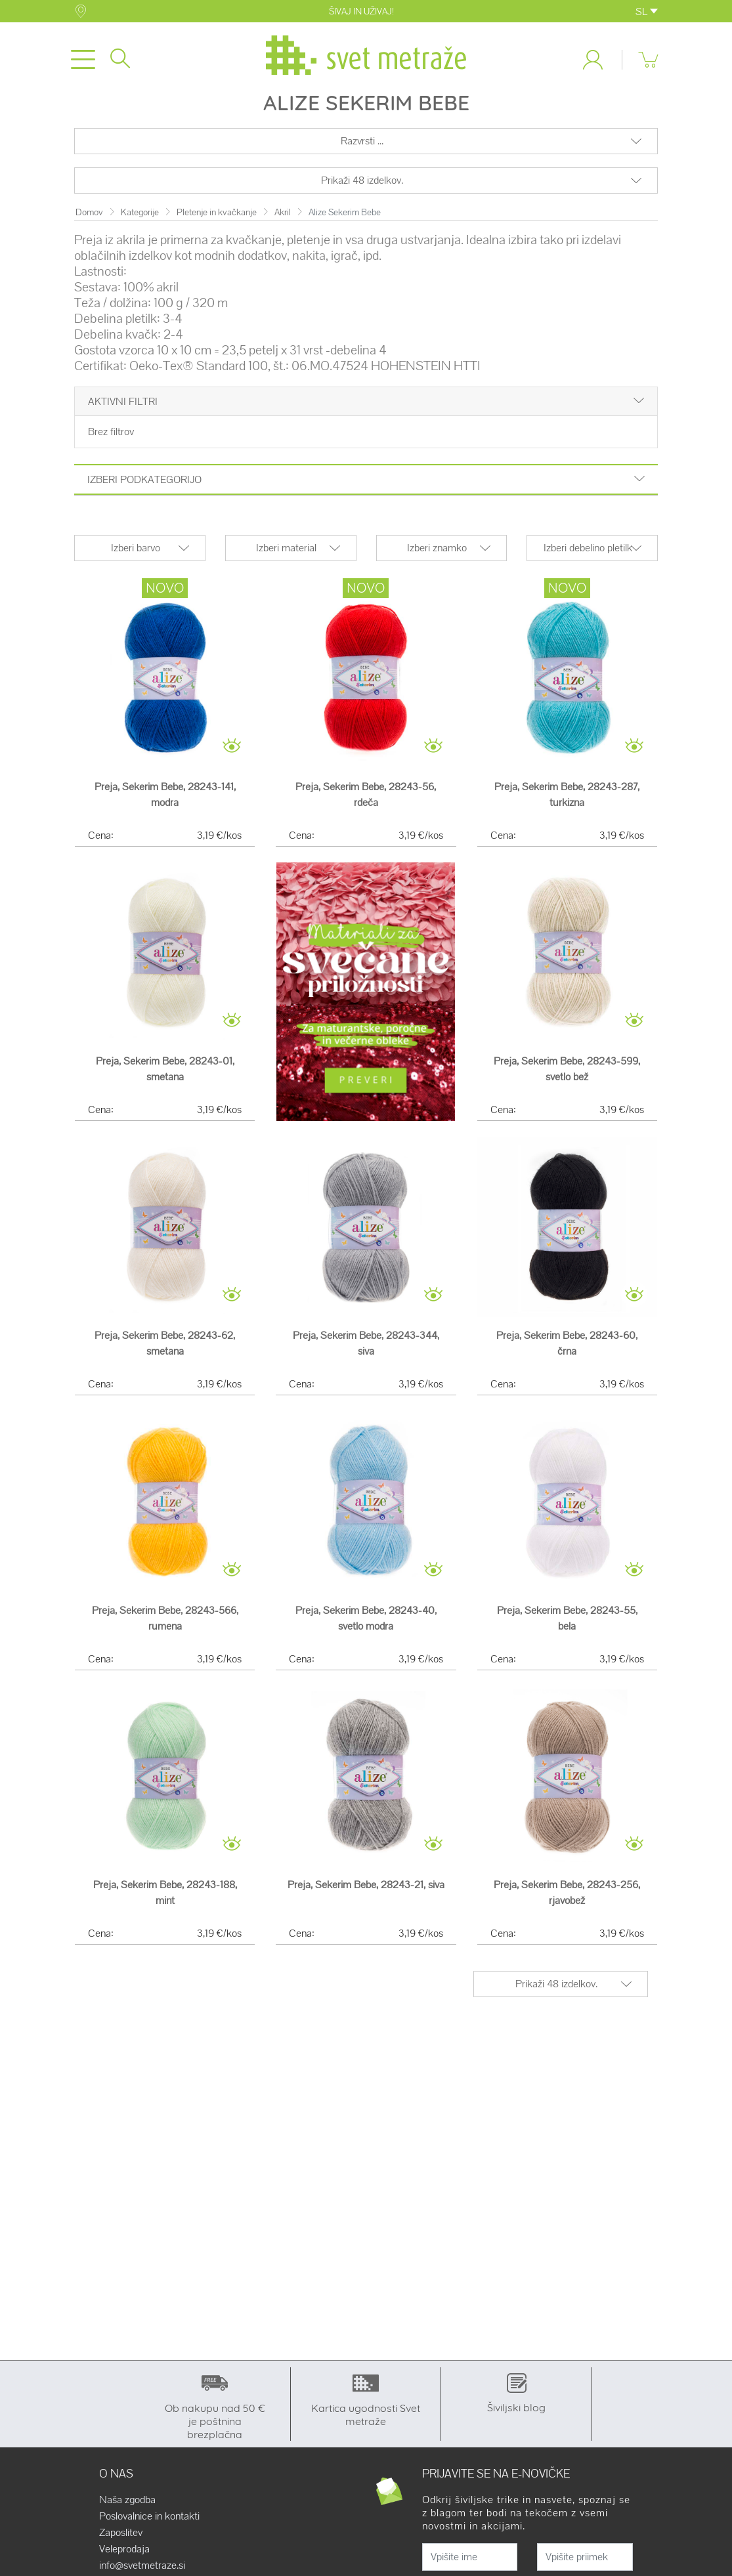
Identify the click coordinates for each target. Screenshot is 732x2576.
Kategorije (140, 220)
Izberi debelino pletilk (588, 556)
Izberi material (286, 556)
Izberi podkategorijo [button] (366, 488)
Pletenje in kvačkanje (217, 220)
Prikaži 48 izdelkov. (362, 188)
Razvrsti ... (362, 149)
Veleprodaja (124, 2557)
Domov (89, 220)
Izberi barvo (135, 556)
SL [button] (646, 11)
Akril (282, 220)
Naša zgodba (127, 2507)
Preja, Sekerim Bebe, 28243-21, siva (366, 1892)
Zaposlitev (120, 2540)
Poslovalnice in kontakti (149, 2524)
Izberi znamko (437, 556)
